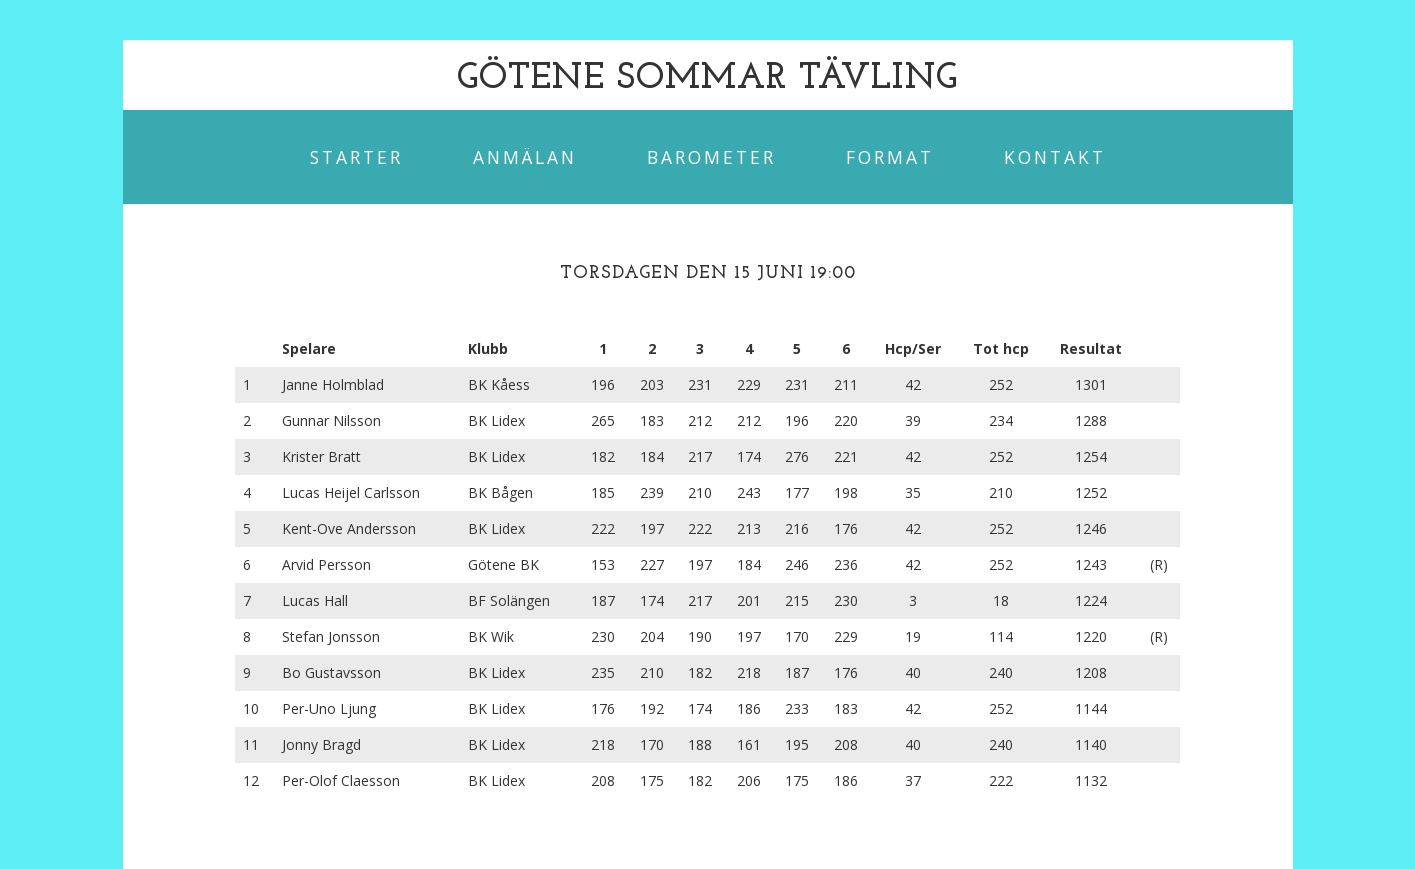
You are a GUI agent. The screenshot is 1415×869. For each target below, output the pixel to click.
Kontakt (1055, 157)
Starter (356, 157)
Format (890, 157)
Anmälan (525, 157)
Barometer (711, 157)
